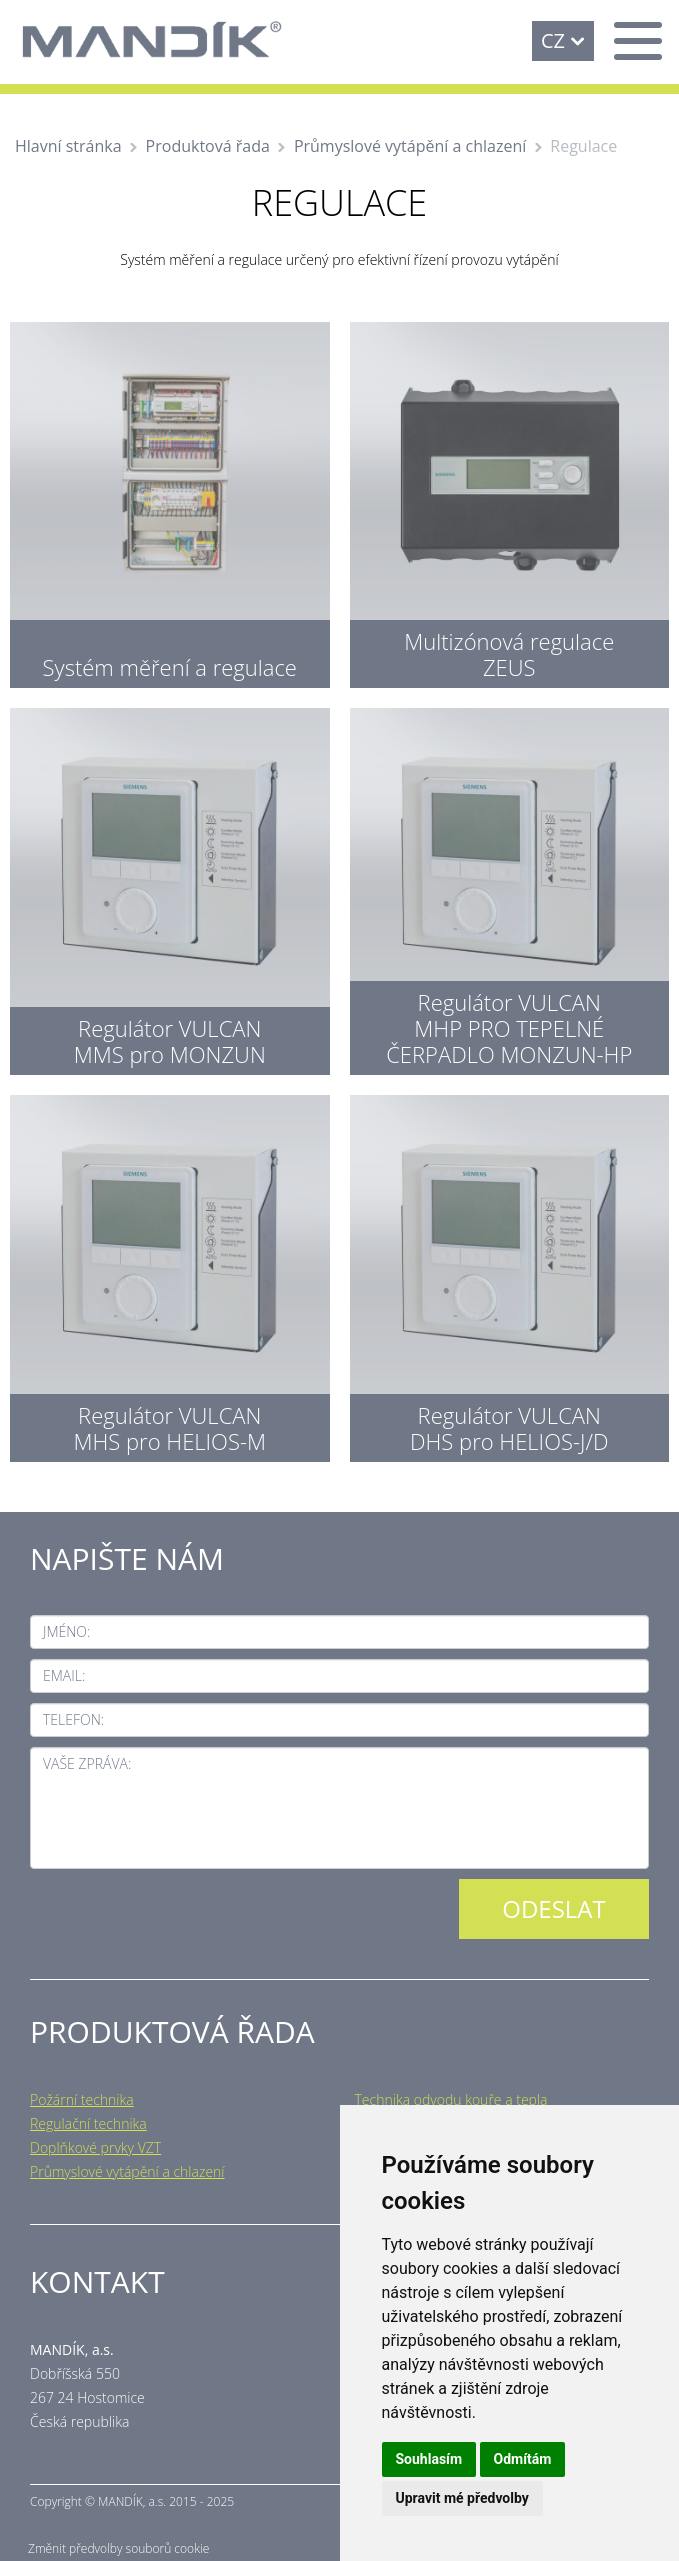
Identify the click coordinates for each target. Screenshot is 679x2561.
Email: (64, 1675)
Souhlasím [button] (429, 2459)
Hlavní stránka (68, 146)
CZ (553, 40)
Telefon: (73, 1719)
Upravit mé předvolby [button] (462, 2498)
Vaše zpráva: (87, 1763)
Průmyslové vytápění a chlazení (410, 146)
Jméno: (66, 1631)
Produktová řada (208, 146)
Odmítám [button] (523, 2459)
